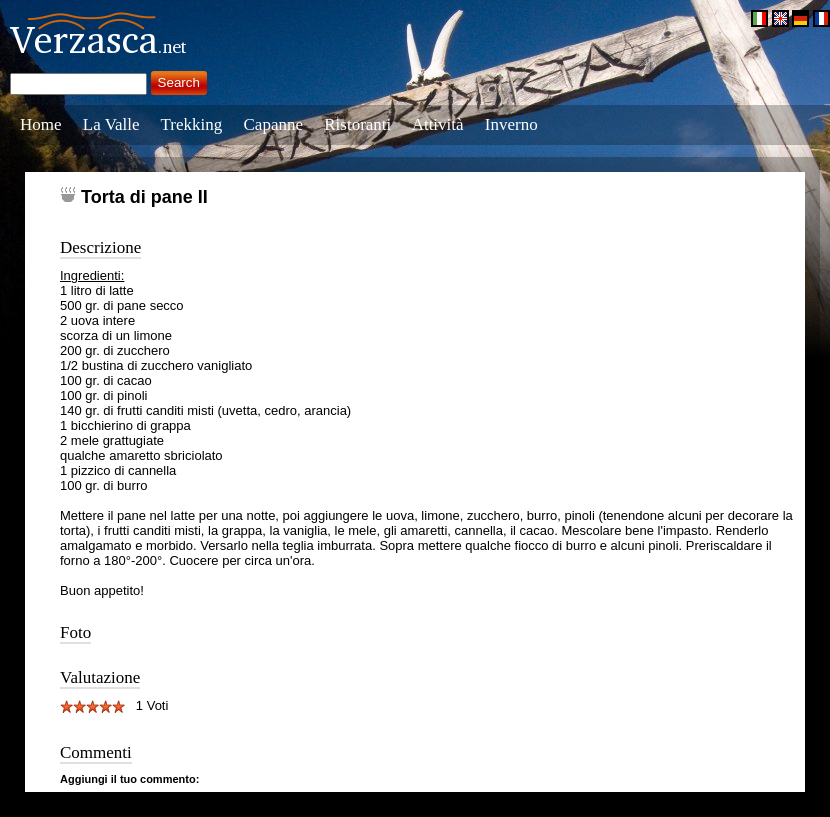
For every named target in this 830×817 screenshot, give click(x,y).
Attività (438, 124)
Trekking (192, 124)
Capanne (273, 124)
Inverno (511, 124)
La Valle (111, 124)
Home (41, 124)
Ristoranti (357, 124)
